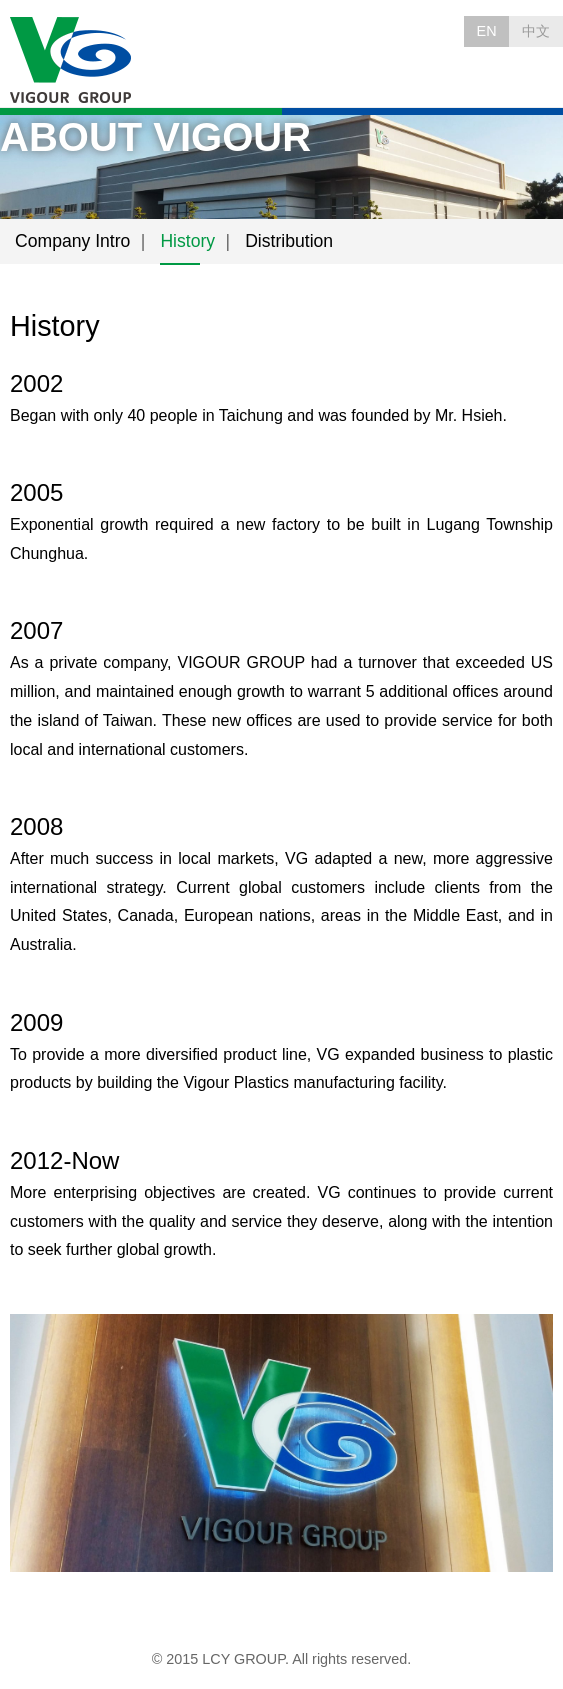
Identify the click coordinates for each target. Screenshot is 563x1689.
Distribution (289, 241)
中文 (536, 31)
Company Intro (72, 241)
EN (487, 31)
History (187, 241)
